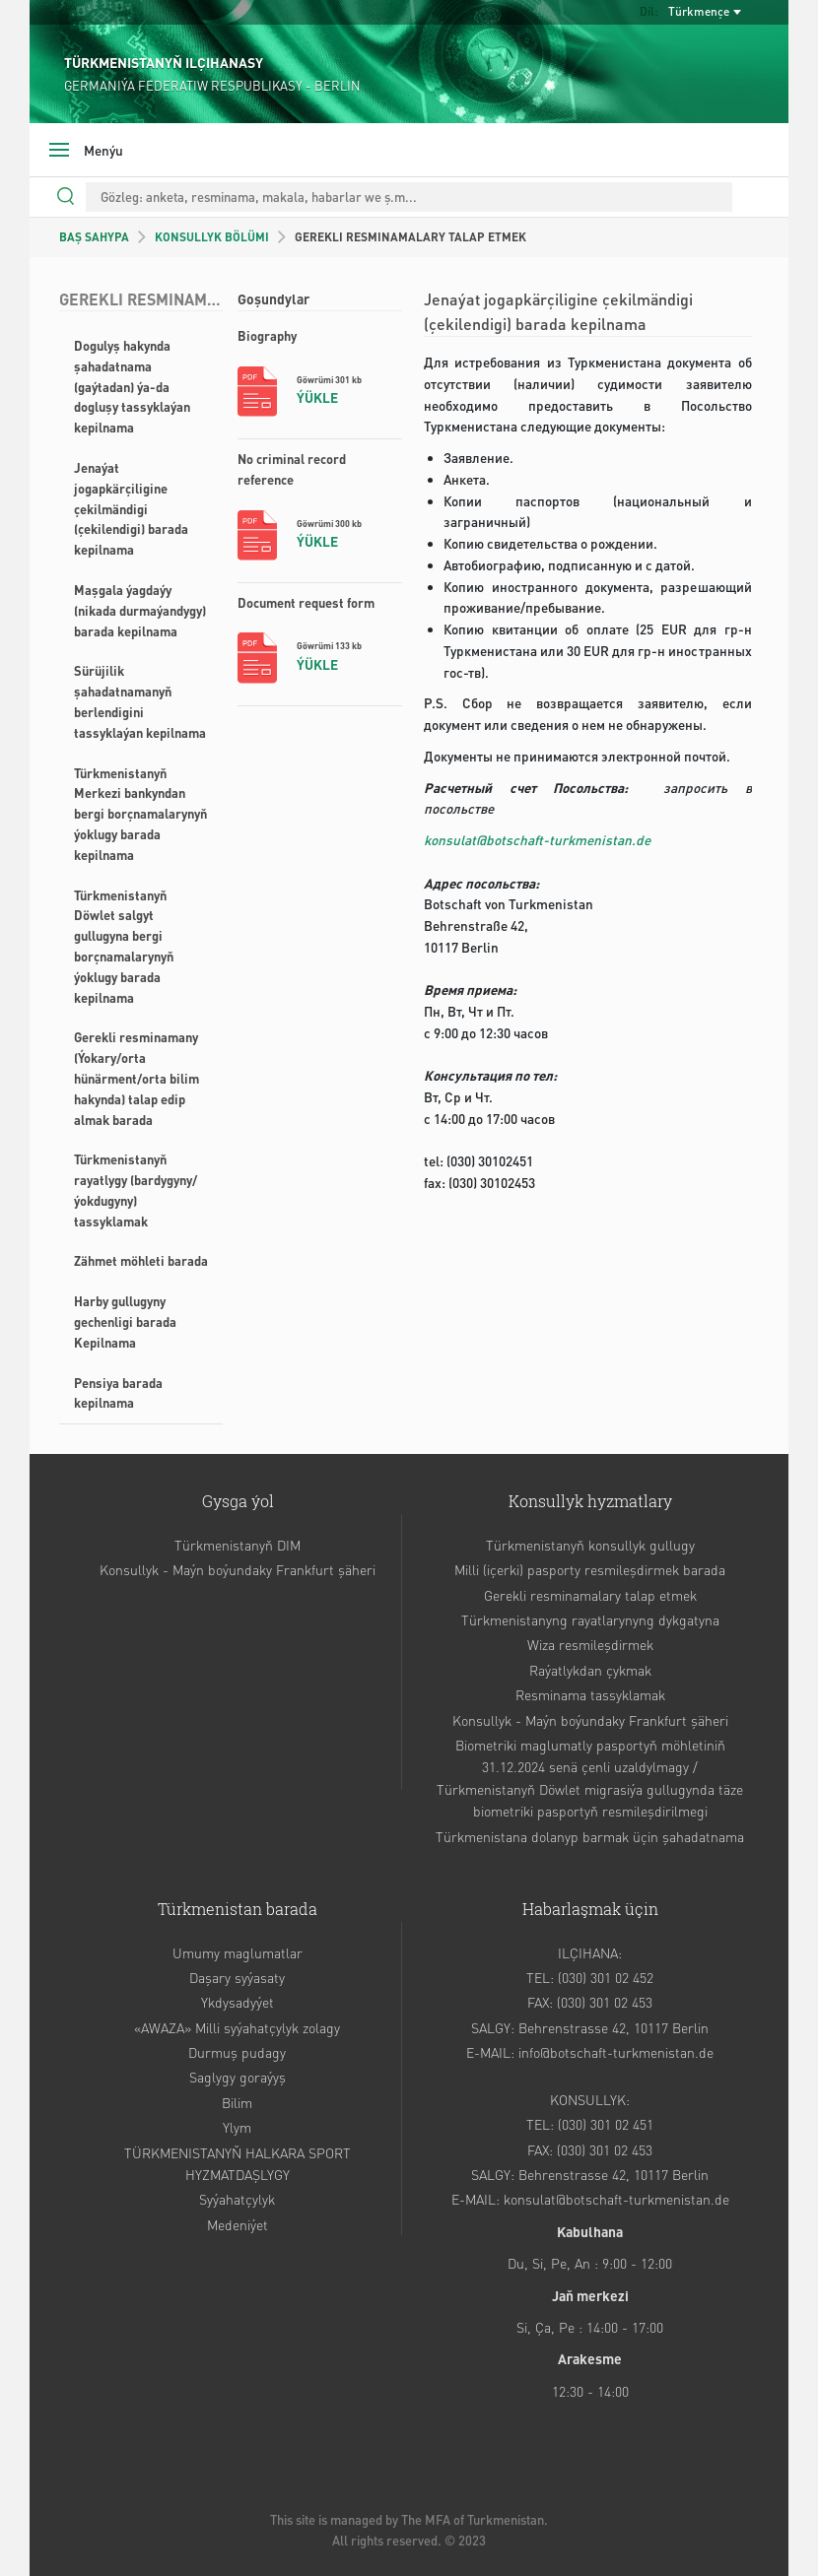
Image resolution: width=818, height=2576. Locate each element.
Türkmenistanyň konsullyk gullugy (590, 1544)
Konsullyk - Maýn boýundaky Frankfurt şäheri (237, 1569)
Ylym (237, 2127)
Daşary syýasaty (237, 1977)
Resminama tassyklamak (590, 1694)
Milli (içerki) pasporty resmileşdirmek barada (589, 1569)
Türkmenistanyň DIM (237, 1544)
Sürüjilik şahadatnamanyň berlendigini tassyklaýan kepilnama (140, 701)
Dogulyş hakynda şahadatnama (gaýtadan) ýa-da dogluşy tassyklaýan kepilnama (132, 386)
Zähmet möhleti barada (141, 1260)
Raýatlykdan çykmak (590, 1670)
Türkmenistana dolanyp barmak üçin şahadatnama (590, 1836)
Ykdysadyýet (237, 2002)
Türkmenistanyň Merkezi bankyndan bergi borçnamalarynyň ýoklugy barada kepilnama (140, 813)
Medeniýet (237, 2224)
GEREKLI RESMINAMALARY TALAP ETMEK (410, 237)
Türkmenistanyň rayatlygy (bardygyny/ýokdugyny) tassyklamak (135, 1189)
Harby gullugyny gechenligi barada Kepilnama (125, 1321)
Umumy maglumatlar (237, 1952)
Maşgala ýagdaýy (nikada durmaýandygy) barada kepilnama (140, 610)
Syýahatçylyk (237, 2199)
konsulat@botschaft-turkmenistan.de (537, 839)
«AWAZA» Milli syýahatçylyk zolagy (237, 2027)
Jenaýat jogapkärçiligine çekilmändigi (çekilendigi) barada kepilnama (131, 508)
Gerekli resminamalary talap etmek (590, 1595)
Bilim (237, 2102)
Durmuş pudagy (237, 2052)
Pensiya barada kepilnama (118, 1393)
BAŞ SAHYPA (94, 237)
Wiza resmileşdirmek (590, 1644)
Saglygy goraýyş (237, 2076)
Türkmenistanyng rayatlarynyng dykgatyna (590, 1619)
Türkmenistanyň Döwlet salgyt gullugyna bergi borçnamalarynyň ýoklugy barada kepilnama (123, 946)
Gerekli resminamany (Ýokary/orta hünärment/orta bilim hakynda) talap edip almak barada (136, 1077)
